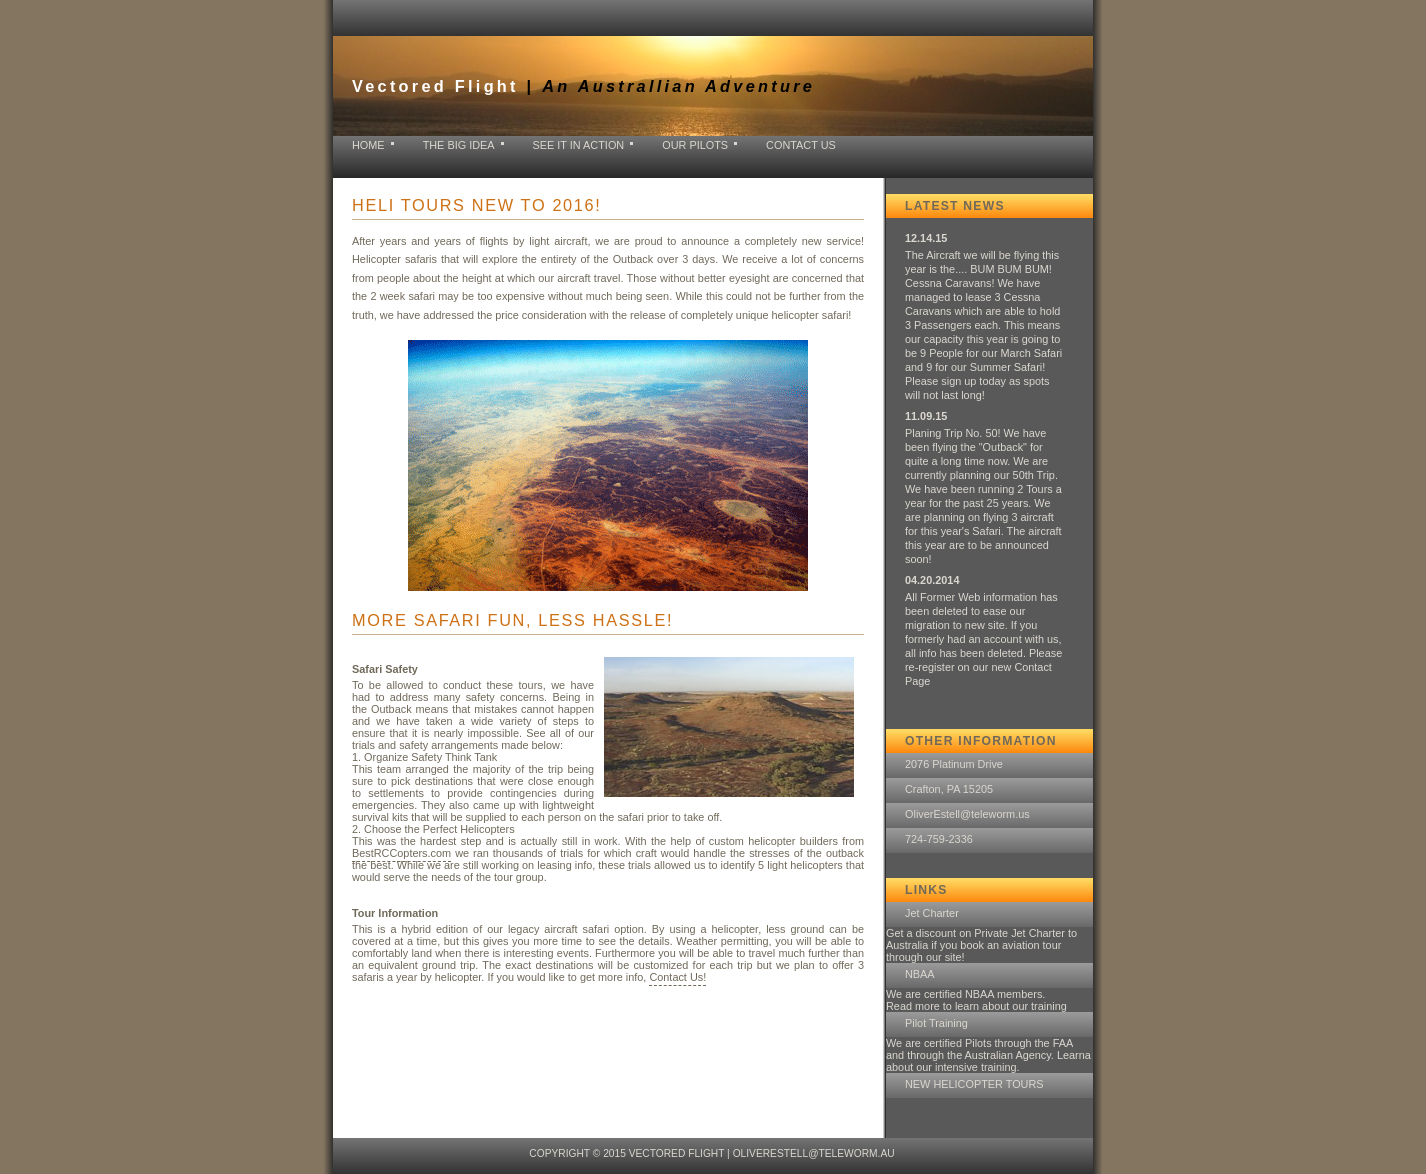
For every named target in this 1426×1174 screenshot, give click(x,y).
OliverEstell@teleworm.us (967, 814)
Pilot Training (936, 1023)
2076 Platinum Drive (954, 764)
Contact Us (801, 145)
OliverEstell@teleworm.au (814, 1153)
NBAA (920, 974)
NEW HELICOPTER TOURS (974, 1084)
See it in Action (579, 145)
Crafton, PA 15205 (949, 789)
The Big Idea (459, 145)
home (368, 145)
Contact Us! (677, 977)
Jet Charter (932, 913)
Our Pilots (695, 145)
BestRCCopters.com (401, 853)
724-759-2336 (939, 839)
